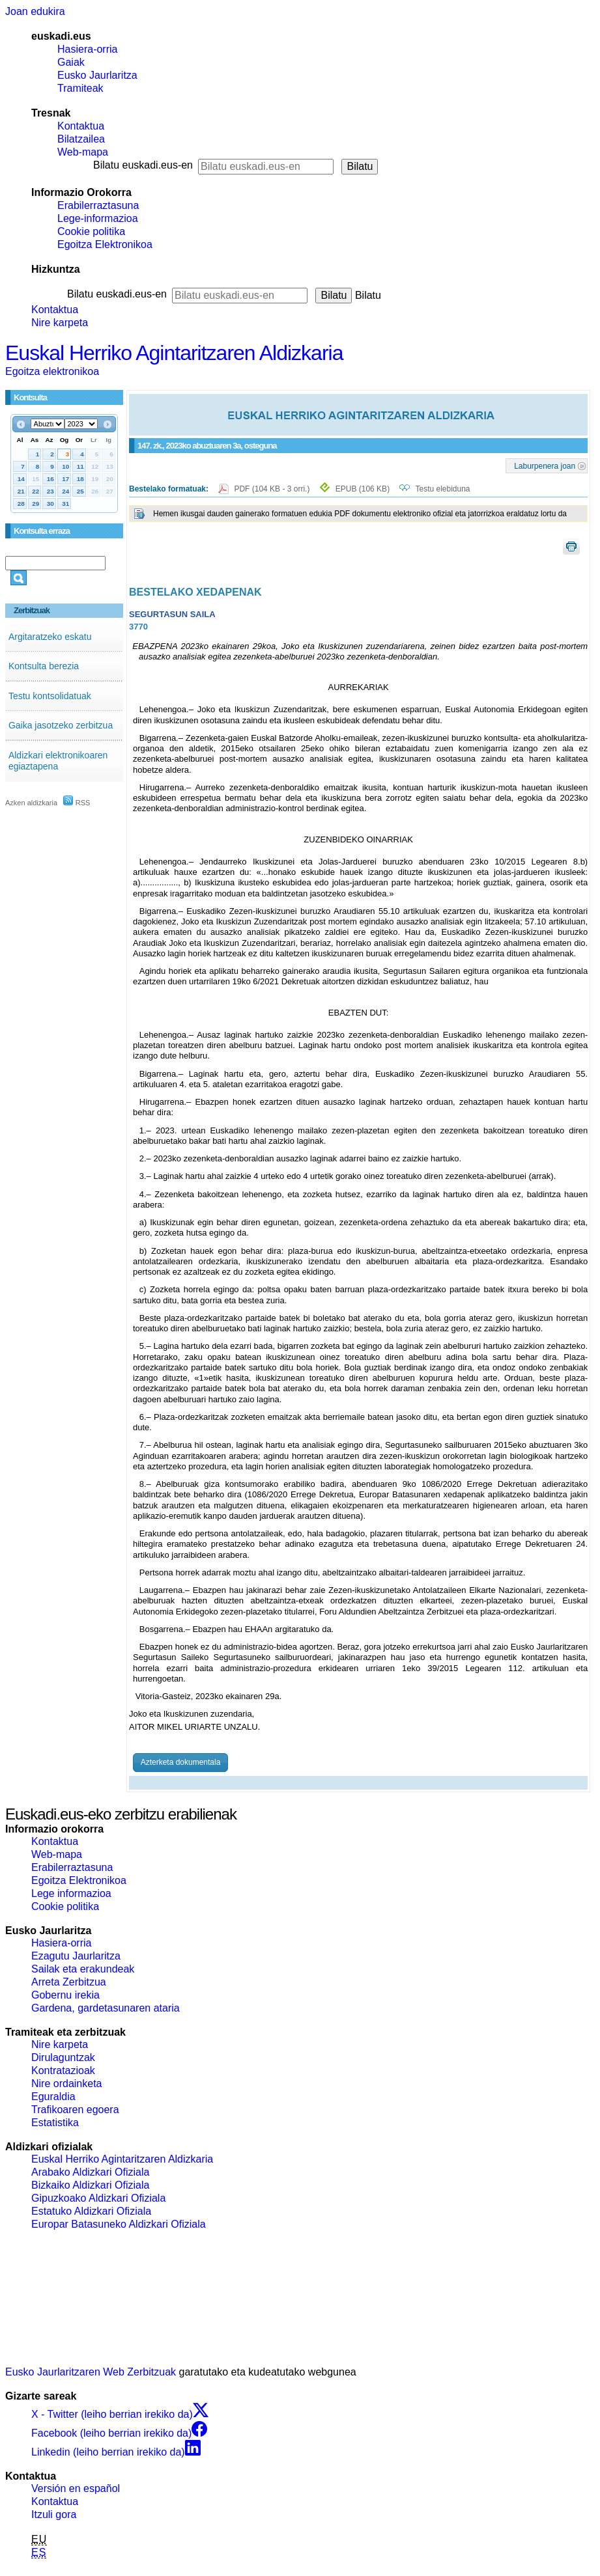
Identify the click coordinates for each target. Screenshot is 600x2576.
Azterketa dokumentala (181, 1762)
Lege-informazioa (97, 218)
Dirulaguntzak (63, 2057)
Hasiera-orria (87, 49)
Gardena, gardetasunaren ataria (105, 2008)
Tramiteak (80, 88)
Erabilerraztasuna (98, 205)
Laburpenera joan (544, 465)
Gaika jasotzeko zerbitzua (60, 725)
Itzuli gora (53, 2514)
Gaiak (71, 62)
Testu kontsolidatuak (49, 696)
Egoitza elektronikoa (52, 371)
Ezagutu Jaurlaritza (76, 1955)
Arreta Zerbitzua (68, 1981)
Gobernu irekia (65, 1995)
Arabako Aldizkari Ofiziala (90, 2172)
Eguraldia (53, 2096)
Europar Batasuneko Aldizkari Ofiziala (118, 2224)
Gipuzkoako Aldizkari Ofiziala (98, 2198)
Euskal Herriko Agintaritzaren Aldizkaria (174, 353)
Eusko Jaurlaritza (97, 75)
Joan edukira (35, 11)
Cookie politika (91, 231)
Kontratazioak (63, 2070)
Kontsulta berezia (43, 666)
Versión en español (75, 2488)
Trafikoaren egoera (75, 2109)
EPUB (363, 488)
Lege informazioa (71, 1893)
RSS (77, 803)
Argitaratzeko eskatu (50, 636)
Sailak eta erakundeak (82, 1968)
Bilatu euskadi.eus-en (143, 165)
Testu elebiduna (442, 488)
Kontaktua (80, 126)
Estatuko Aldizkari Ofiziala (91, 2211)
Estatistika (55, 2122)
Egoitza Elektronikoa (104, 244)
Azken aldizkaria (31, 803)
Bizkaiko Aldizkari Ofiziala (90, 2185)
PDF (272, 488)
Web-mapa (82, 152)
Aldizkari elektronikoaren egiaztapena (58, 761)
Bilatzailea (81, 139)
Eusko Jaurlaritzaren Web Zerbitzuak (90, 2371)
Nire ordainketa (66, 2083)
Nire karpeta (59, 322)
